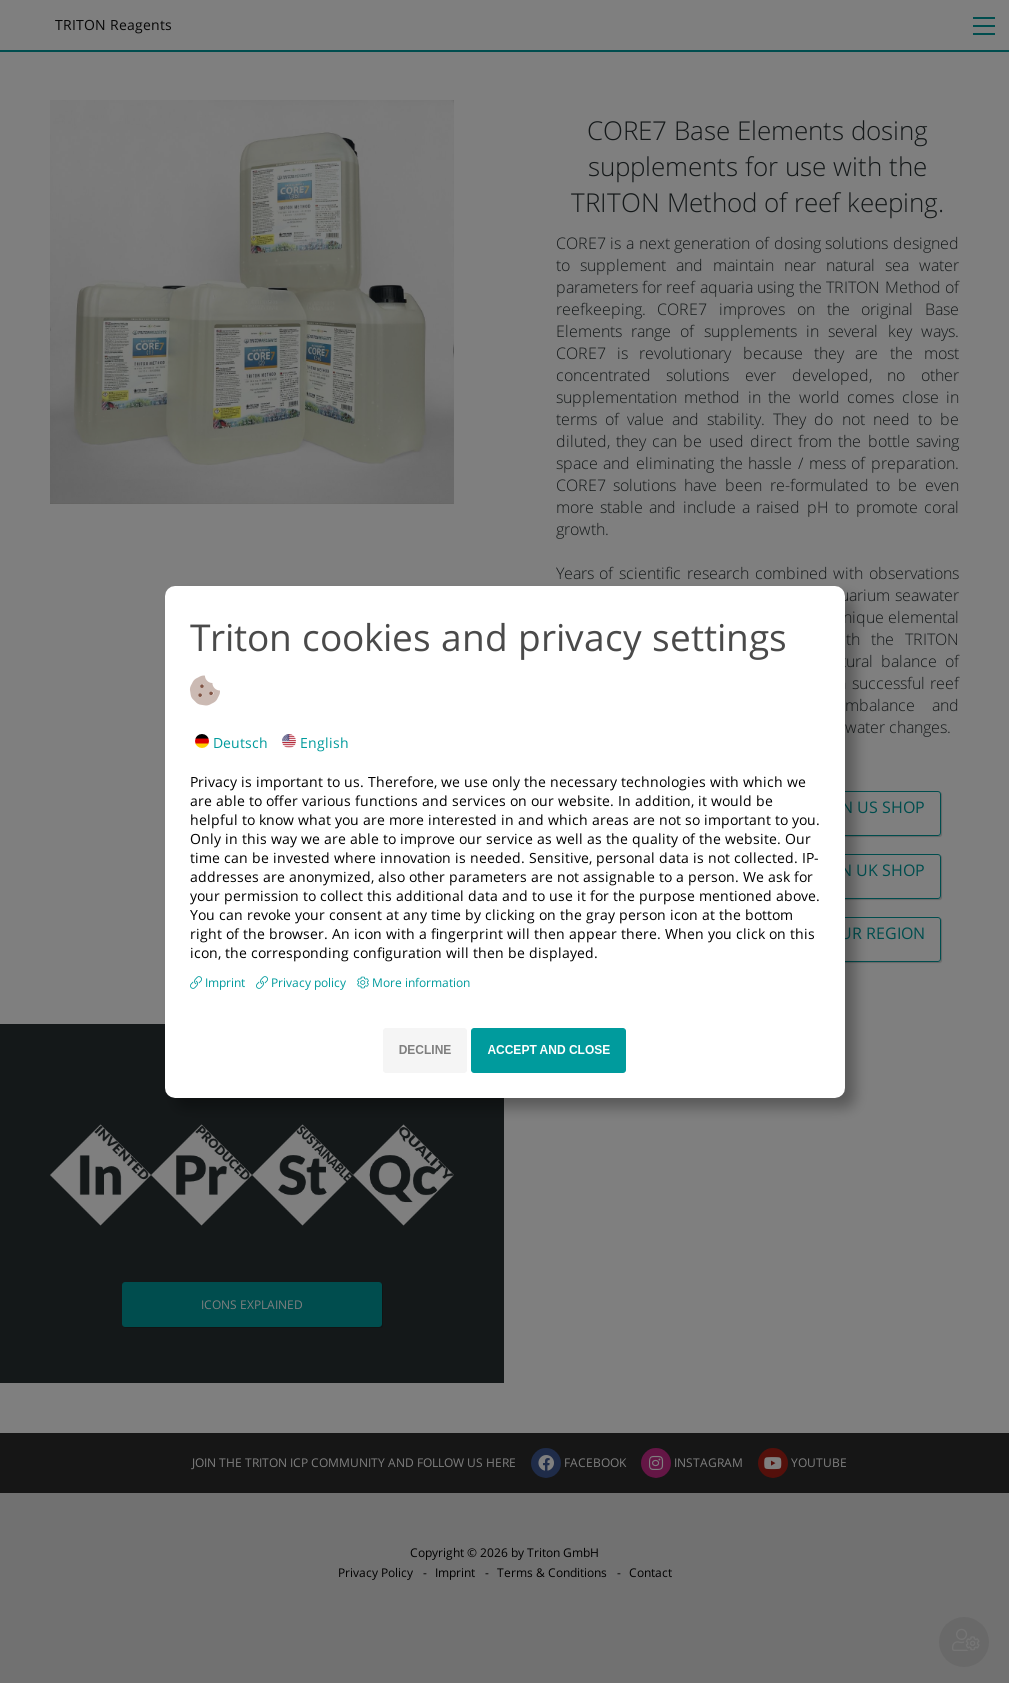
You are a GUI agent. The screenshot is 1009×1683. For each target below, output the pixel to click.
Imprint (226, 982)
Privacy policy (310, 982)
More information (421, 982)
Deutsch (231, 742)
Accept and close (548, 1050)
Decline (425, 1050)
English (315, 742)
